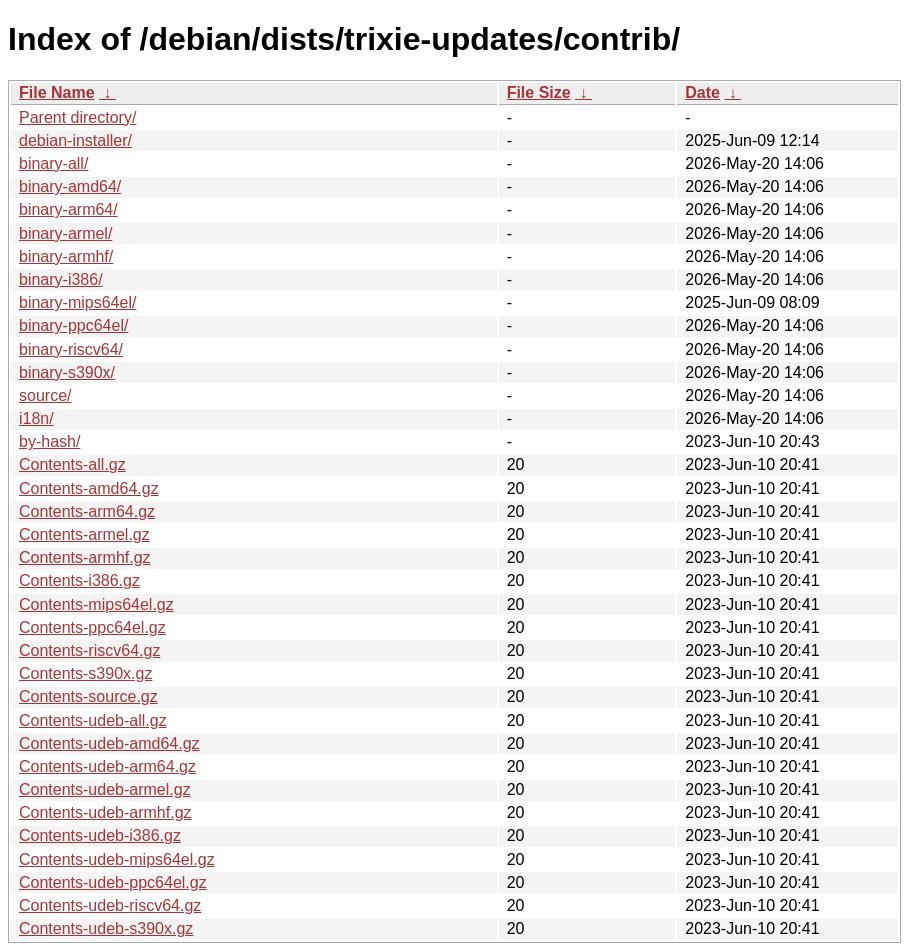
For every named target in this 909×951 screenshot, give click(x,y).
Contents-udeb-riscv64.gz (110, 905)
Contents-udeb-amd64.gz (109, 743)
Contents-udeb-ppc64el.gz (113, 882)
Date (702, 92)
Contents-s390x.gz (85, 673)
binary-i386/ (61, 279)
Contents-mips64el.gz (96, 604)
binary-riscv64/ (71, 349)
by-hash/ (49, 441)
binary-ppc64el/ (73, 325)
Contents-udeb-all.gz (93, 720)
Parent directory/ (77, 117)
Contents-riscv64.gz (89, 650)
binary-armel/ (65, 233)
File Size (539, 92)
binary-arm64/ (68, 209)
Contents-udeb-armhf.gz (105, 812)
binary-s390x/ (67, 372)
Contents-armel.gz (84, 534)
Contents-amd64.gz (89, 488)
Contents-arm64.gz (87, 511)
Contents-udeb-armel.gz (105, 789)
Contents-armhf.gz (85, 557)
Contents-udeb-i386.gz (100, 835)
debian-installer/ (75, 140)
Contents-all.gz (72, 464)
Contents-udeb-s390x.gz (106, 928)
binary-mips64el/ (77, 302)
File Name (57, 92)
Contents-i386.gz (79, 580)
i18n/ (36, 418)
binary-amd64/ (70, 186)
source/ (45, 395)
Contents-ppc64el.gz (92, 627)
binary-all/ (53, 163)
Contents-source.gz (88, 696)
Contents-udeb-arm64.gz (107, 766)
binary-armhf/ (66, 256)
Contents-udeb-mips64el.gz (117, 859)
